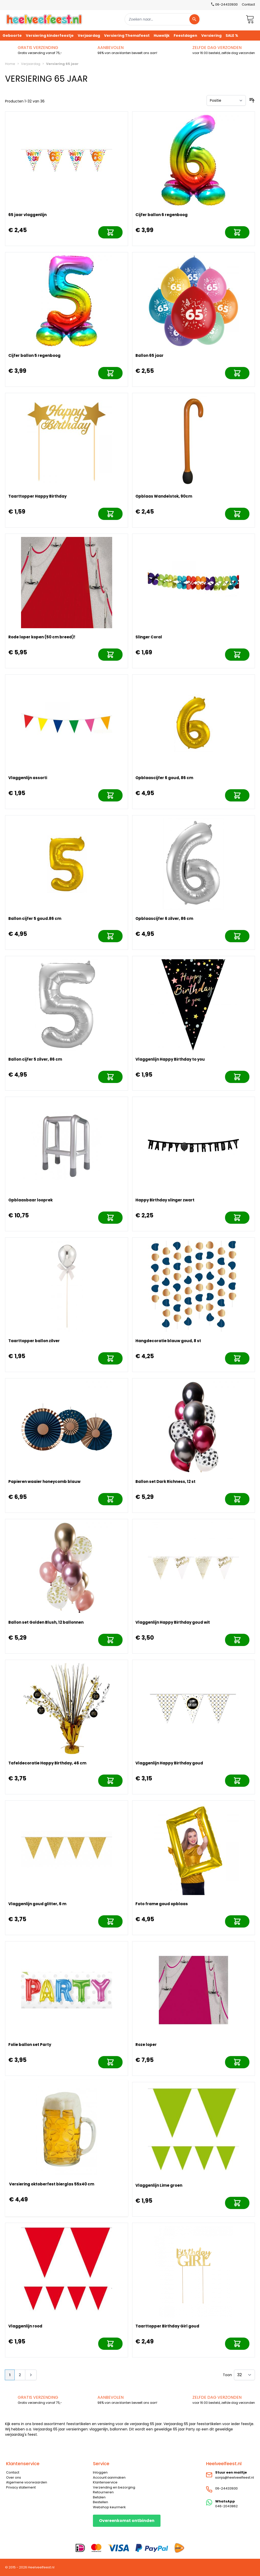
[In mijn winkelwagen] (110, 232)
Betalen (99, 2497)
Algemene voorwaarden (26, 2482)
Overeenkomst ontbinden (126, 2521)
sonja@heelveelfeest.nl (234, 2477)
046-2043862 (226, 2506)
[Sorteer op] (226, 100)
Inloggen (100, 2472)
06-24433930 (226, 2488)
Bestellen (100, 2502)
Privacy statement (21, 2487)
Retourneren (103, 2492)
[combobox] (163, 19)
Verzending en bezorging (114, 2487)
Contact (248, 4)
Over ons (13, 2477)
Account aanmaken (109, 2477)
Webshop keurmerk (109, 2507)
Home (10, 63)
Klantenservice (105, 2482)
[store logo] (44, 19)
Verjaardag (30, 63)
